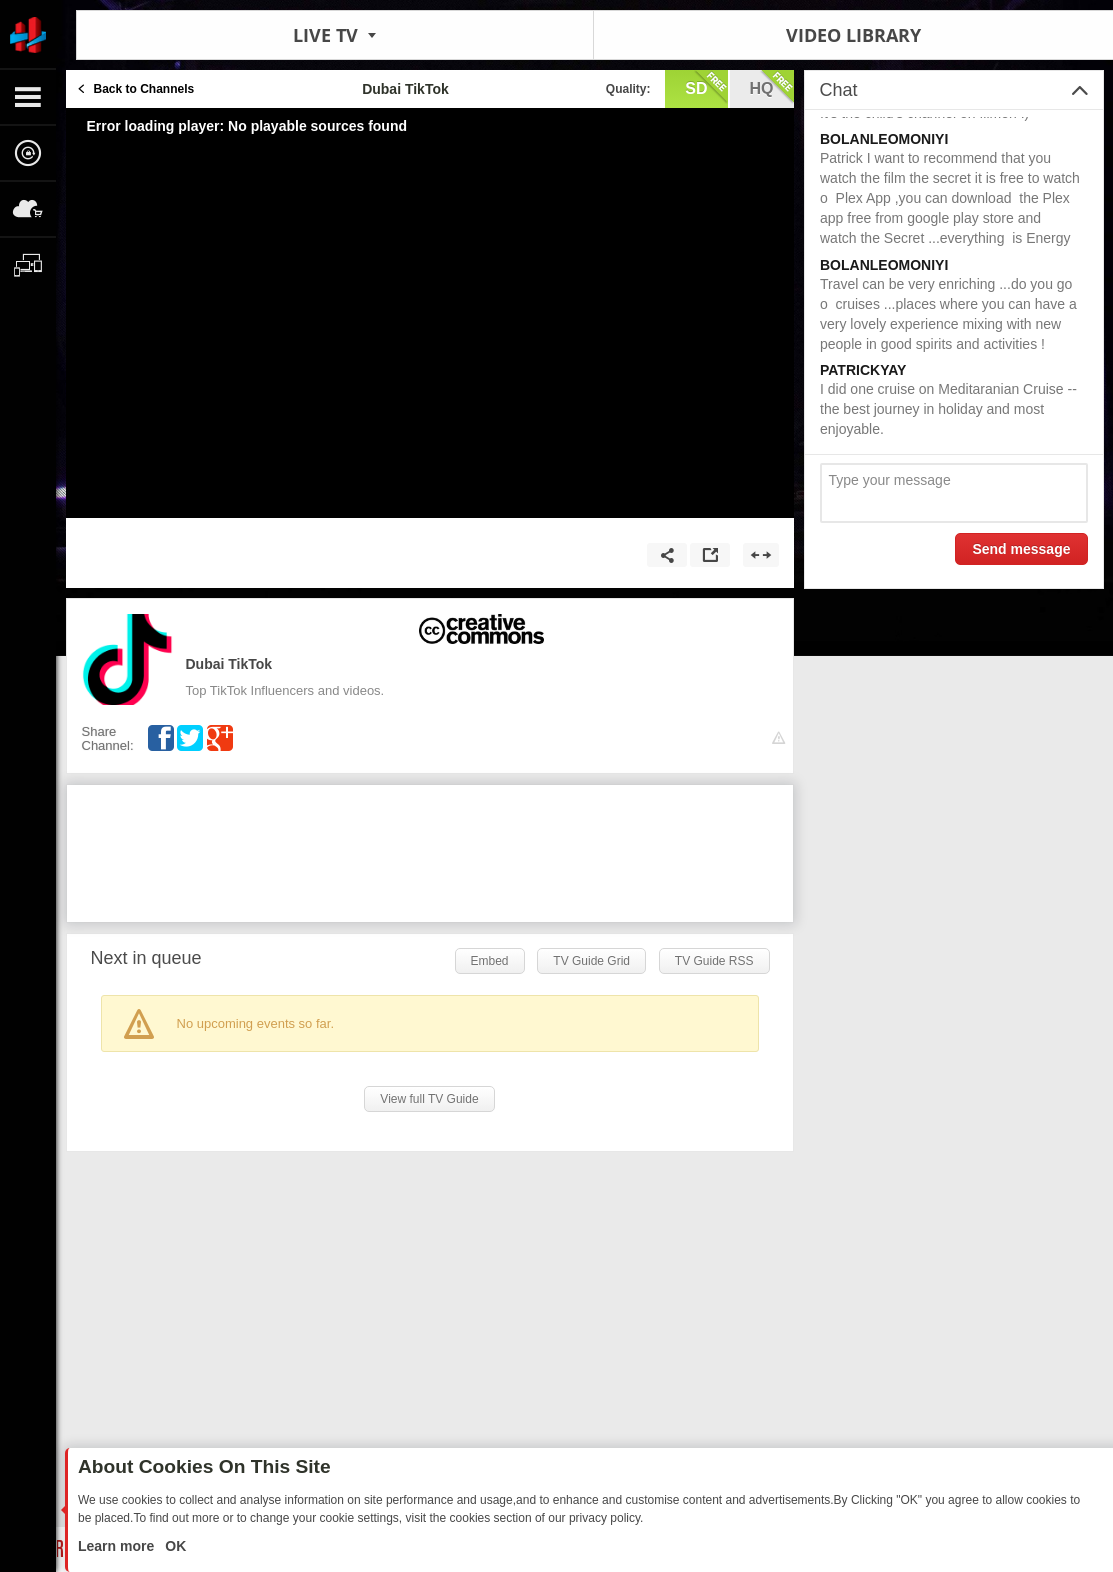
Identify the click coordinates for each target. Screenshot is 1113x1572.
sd (706, 87)
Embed (490, 961)
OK (173, 1546)
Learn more (118, 1546)
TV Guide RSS (714, 961)
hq (772, 87)
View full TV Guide (429, 1099)
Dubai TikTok (229, 664)
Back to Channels (144, 89)
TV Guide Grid (591, 961)
